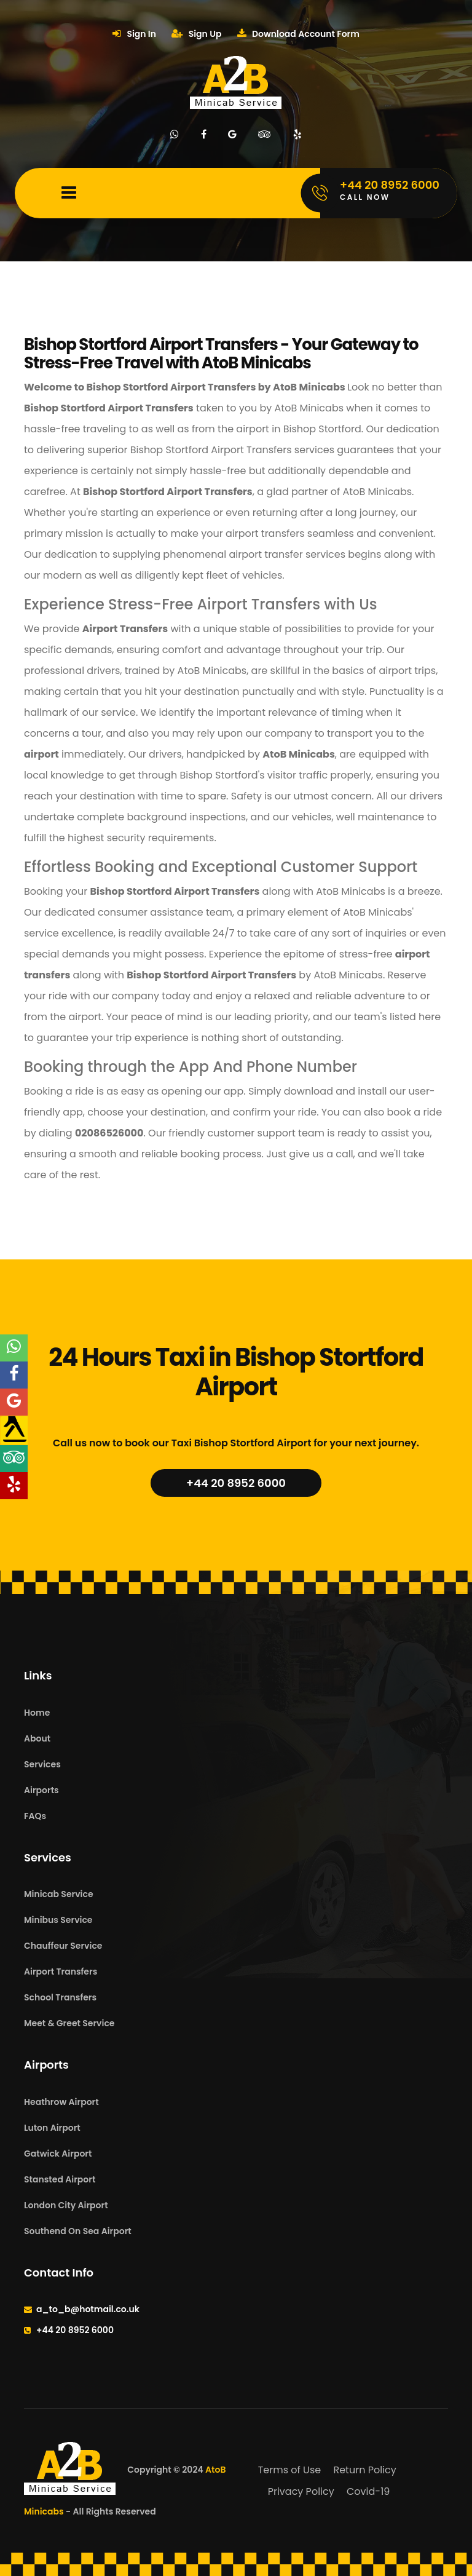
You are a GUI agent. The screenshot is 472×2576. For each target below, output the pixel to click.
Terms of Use (289, 2470)
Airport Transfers (60, 1971)
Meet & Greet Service (69, 2023)
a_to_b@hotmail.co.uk (88, 2309)
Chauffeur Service (63, 1946)
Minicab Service (58, 1894)
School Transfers (60, 1997)
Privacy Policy (301, 2491)
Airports (41, 1790)
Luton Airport (52, 2128)
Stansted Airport (59, 2179)
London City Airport (66, 2205)
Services (42, 1764)
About (37, 1738)
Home (37, 1712)
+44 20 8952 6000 (236, 1483)
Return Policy (364, 2470)
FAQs (35, 1816)
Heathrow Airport (61, 2102)
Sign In (134, 34)
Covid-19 (368, 2491)
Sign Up (196, 34)
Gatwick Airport (58, 2153)
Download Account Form (298, 34)
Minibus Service (58, 1920)
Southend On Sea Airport (78, 2231)
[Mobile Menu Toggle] (69, 193)
